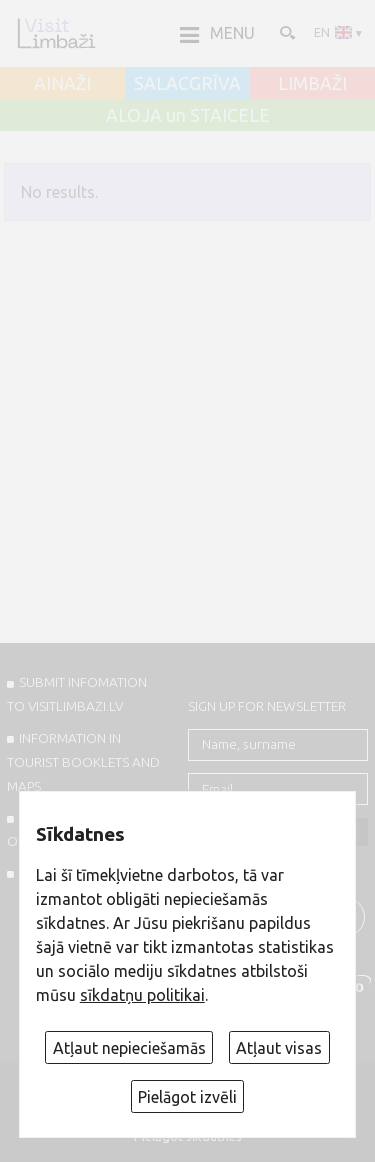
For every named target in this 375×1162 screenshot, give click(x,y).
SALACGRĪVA (187, 84)
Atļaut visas (279, 1048)
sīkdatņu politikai (142, 995)
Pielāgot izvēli (187, 1097)
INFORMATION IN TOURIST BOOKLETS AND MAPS (83, 762)
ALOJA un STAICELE (188, 116)
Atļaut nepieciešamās (129, 1048)
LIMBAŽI (312, 84)
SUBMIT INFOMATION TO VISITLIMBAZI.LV (77, 694)
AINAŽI (62, 84)
